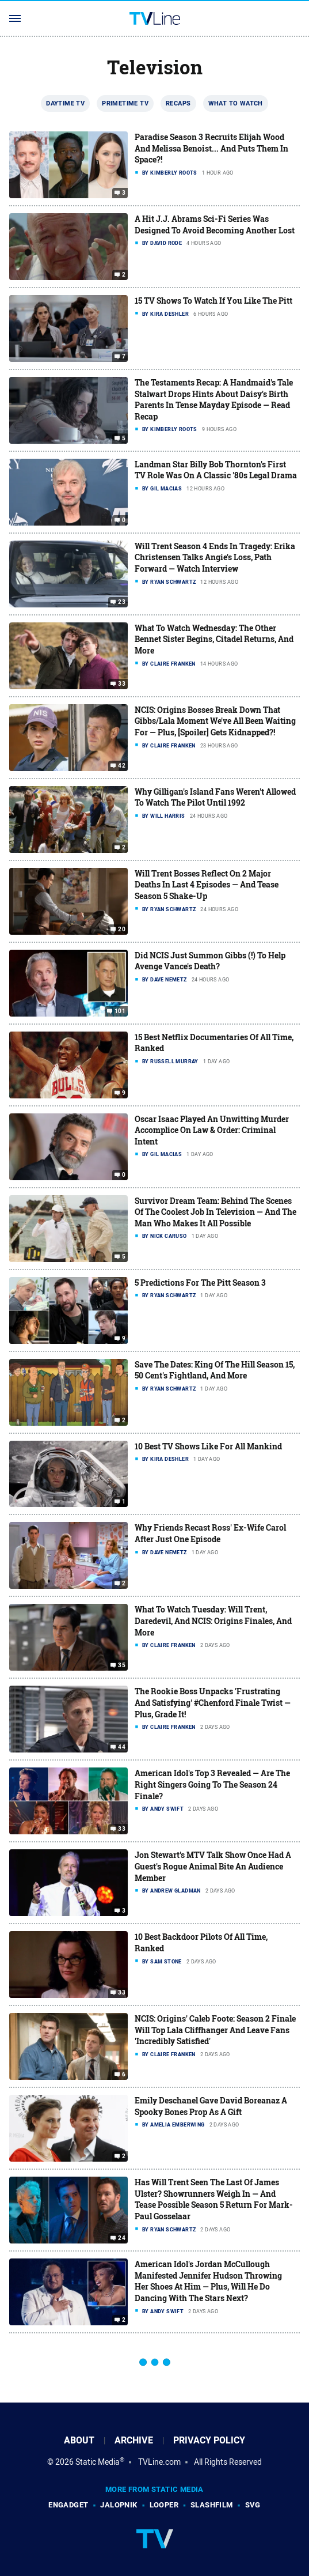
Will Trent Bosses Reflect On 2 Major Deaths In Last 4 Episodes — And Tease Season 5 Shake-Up (207, 884)
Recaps (178, 103)
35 (121, 1665)
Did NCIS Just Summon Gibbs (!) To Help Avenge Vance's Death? (210, 961)
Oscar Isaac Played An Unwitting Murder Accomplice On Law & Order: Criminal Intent (212, 1130)
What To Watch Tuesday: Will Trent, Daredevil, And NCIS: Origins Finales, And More (213, 1620)
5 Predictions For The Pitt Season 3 (200, 1282)
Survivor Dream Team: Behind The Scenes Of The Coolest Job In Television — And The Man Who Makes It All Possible (215, 1212)
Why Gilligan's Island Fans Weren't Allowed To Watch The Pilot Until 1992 (215, 797)
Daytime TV (65, 103)
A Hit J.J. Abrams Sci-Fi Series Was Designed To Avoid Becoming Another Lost (215, 224)
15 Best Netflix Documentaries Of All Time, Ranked (214, 1043)
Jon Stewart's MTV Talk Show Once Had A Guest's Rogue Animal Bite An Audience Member (213, 1866)
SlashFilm (211, 2504)
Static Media (97, 2462)
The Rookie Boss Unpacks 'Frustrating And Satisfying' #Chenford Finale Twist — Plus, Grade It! (213, 1702)
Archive (134, 2440)
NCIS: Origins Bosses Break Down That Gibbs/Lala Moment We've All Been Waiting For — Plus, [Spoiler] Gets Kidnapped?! (215, 721)
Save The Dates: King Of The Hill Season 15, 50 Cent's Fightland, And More (215, 1370)
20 (121, 930)
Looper (164, 2504)
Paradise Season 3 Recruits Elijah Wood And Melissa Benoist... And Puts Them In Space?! (211, 148)
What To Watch (235, 103)
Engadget (68, 2504)
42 (121, 766)
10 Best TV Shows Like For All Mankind (208, 1446)
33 (121, 684)
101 (120, 1011)
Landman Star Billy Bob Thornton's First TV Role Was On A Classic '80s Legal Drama (216, 470)
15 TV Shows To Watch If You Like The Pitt (213, 300)
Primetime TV (125, 103)
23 (121, 602)
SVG (253, 2504)
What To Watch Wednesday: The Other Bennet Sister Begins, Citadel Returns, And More (214, 639)
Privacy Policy (209, 2440)
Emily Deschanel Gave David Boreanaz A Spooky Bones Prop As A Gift (211, 2106)
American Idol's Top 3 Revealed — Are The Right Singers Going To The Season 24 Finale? (212, 1784)
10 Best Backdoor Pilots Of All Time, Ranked (201, 1942)
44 (121, 1747)
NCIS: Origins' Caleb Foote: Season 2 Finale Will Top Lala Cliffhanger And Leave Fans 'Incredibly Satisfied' (215, 2029)
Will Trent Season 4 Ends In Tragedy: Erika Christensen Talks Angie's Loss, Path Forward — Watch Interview (215, 557)
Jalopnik (118, 2504)
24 (121, 2238)
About (79, 2440)
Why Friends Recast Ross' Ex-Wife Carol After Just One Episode (210, 1533)
